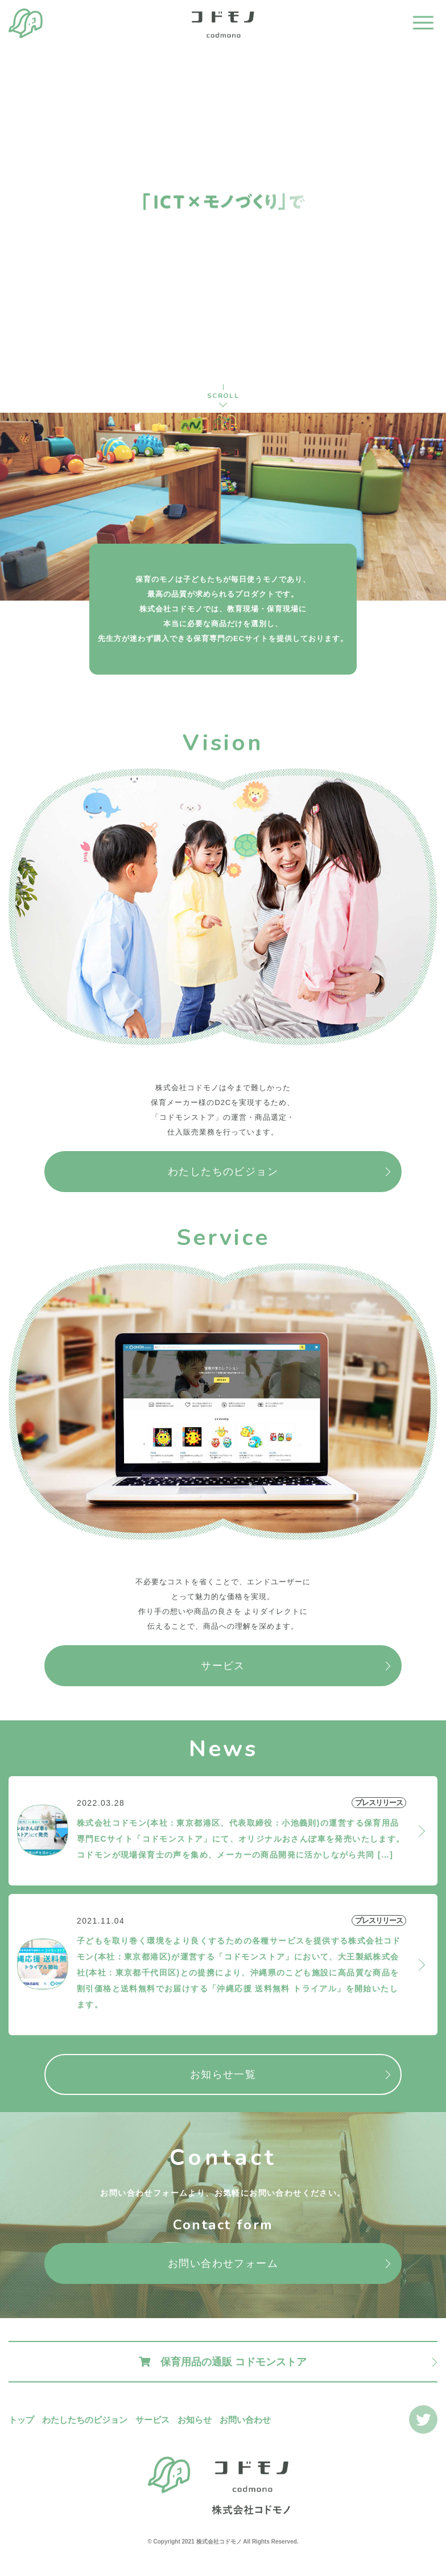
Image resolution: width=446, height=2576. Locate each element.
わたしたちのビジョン (223, 1171)
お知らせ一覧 (223, 2074)
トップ (21, 2420)
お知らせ (194, 2420)
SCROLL (223, 395)
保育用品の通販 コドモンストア (223, 2362)
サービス (223, 1665)
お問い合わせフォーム (223, 2263)
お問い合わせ (245, 2420)
